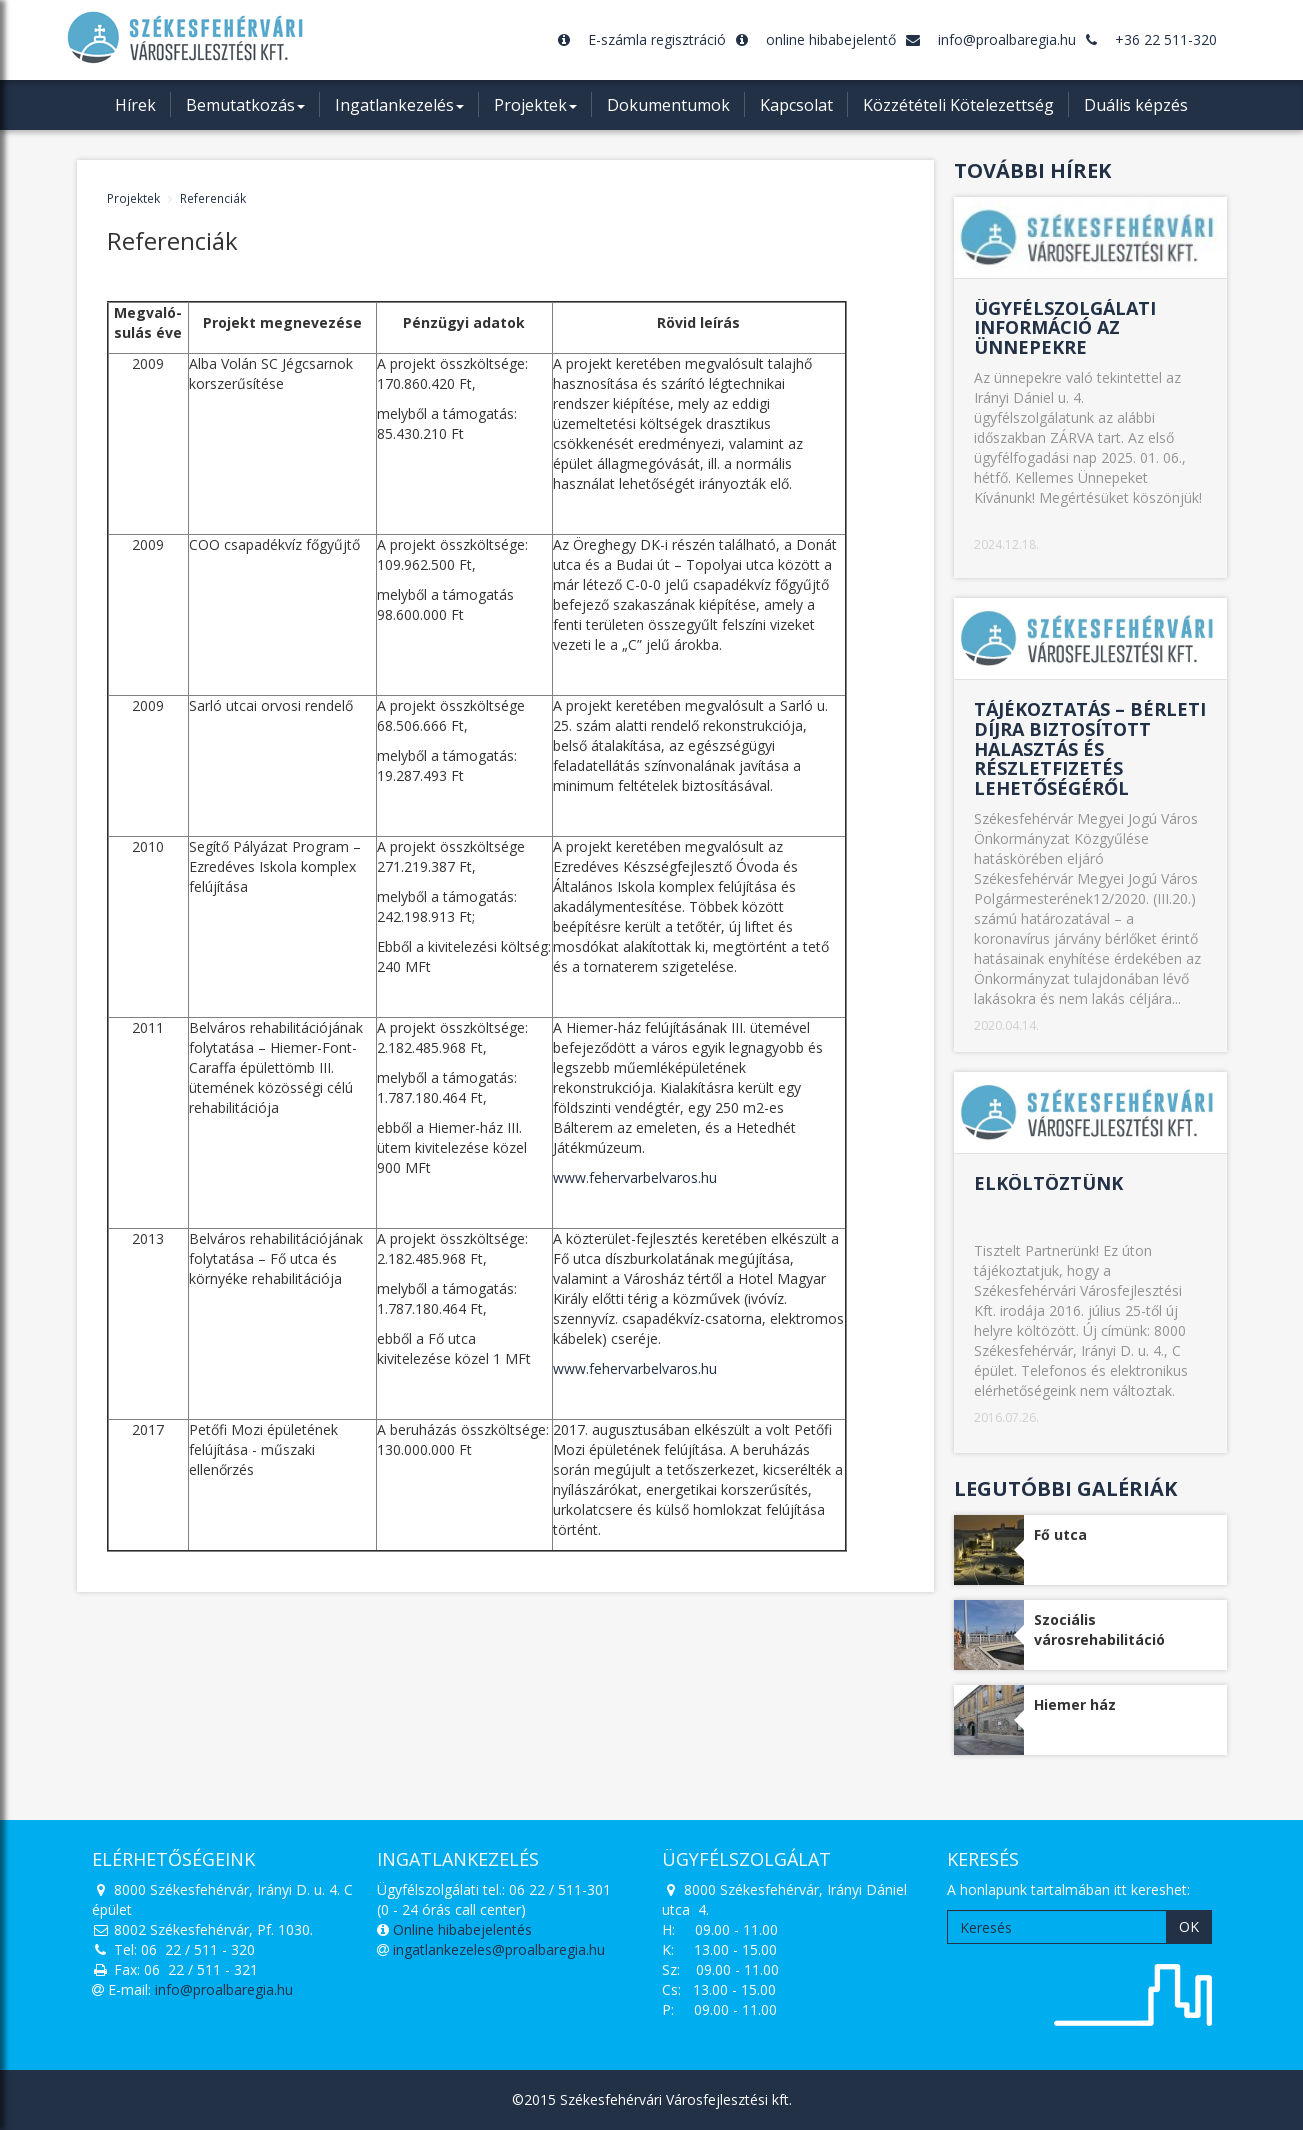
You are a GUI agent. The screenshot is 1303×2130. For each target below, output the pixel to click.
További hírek (1032, 170)
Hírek (135, 105)
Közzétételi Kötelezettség (958, 105)
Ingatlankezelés (399, 112)
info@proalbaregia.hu (991, 39)
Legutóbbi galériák (1065, 1488)
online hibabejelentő (816, 39)
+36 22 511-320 (1151, 39)
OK (1189, 1926)
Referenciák (213, 198)
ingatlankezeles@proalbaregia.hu (499, 1949)
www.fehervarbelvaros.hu (635, 1177)
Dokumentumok (668, 105)
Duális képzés (1136, 105)
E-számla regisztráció (642, 39)
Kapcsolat (796, 105)
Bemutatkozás (245, 112)
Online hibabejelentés (460, 1929)
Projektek (535, 112)
